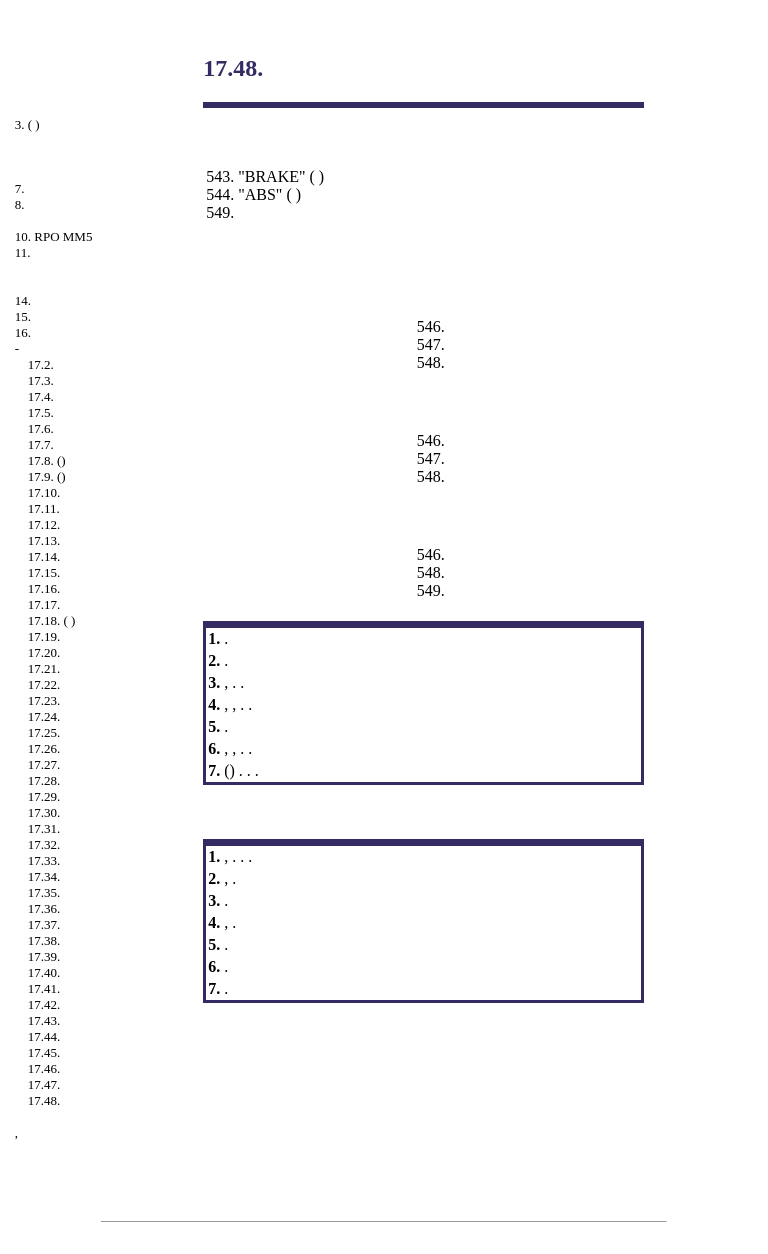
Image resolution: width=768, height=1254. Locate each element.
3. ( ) (27, 124)
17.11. (44, 508)
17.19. (44, 636)
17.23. (44, 700)
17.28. (44, 780)
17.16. (44, 588)
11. (23, 252)
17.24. (44, 716)
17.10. (44, 492)
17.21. (44, 668)
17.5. (41, 412)
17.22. (44, 684)
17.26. (44, 748)
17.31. (44, 828)
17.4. (41, 396)
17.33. (44, 860)
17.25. (44, 732)
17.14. (44, 556)
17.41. (44, 988)
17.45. (44, 1052)
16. (23, 332)
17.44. (44, 1036)
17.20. (44, 652)
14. (23, 300)
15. (23, 316)
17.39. (44, 956)
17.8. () (47, 460)
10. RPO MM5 (54, 236)
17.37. (44, 924)
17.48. (44, 1100)
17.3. (41, 380)
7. (20, 188)
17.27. (44, 764)
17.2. (41, 364)
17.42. (44, 1004)
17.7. (41, 444)
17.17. (44, 604)
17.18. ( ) (52, 620)
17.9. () (47, 476)
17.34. (44, 876)
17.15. (44, 572)
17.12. (44, 524)
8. (20, 204)
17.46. (44, 1068)
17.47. (44, 1084)
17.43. (44, 1020)
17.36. (44, 908)
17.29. (44, 796)
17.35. (44, 892)
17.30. (44, 812)
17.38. (44, 940)
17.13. (44, 540)
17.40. (44, 972)
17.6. (41, 428)
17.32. (44, 844)
